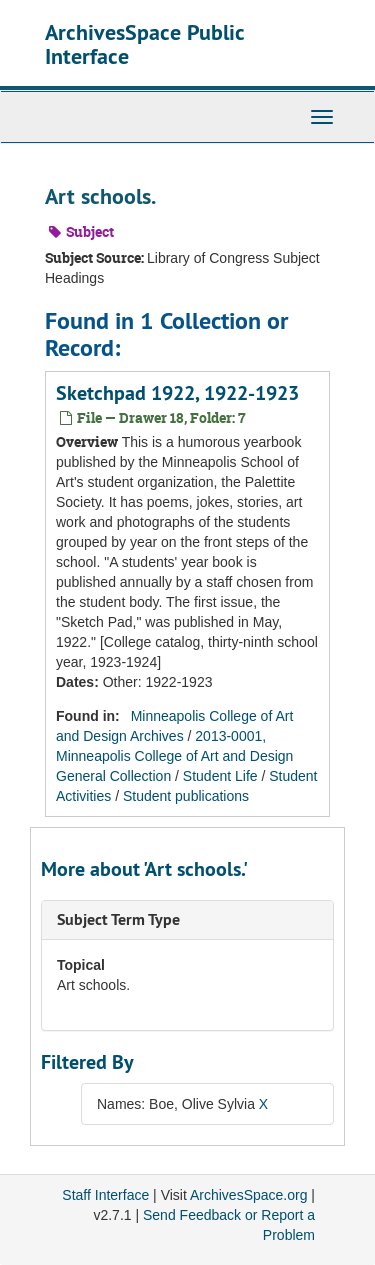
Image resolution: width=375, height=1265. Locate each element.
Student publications (186, 796)
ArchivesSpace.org (249, 1195)
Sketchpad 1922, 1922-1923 (177, 393)
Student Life (220, 776)
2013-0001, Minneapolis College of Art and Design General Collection (174, 756)
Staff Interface (105, 1195)
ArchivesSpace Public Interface (144, 44)
